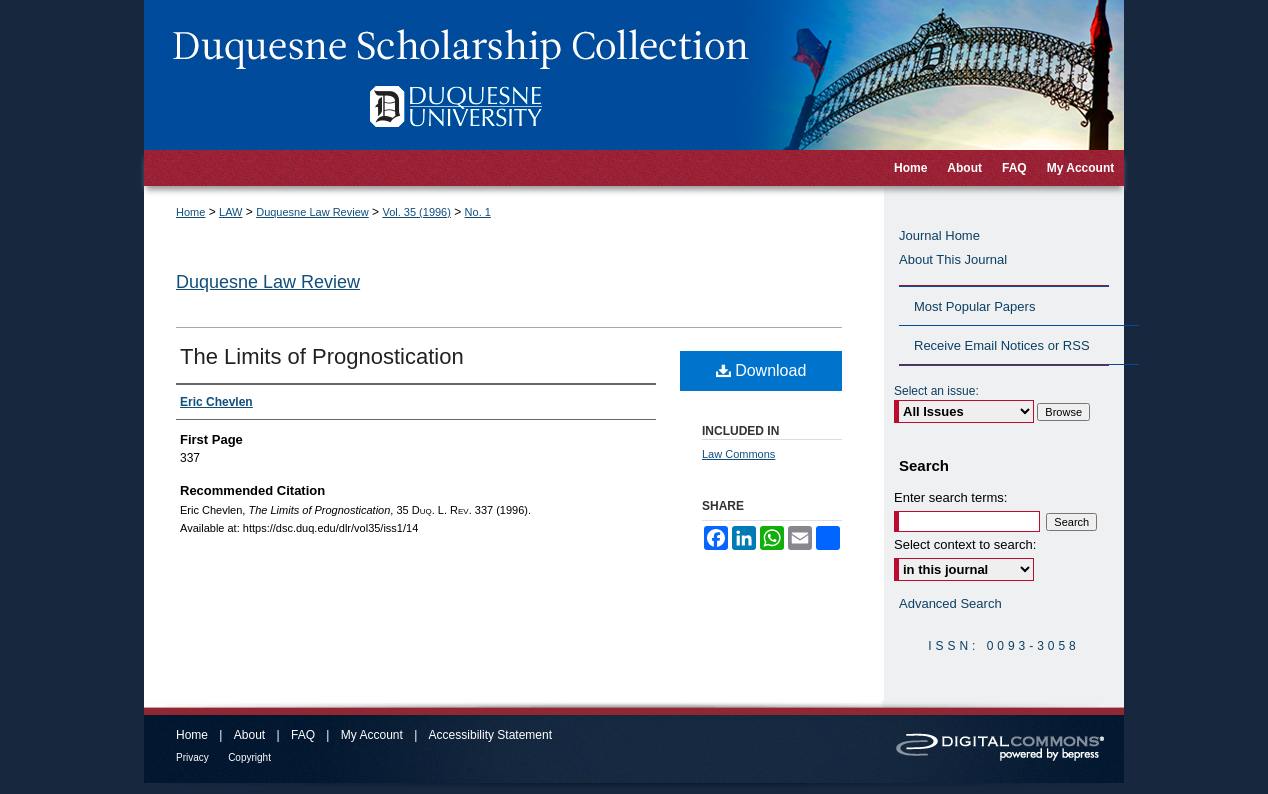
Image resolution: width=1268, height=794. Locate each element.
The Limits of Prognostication (322, 356)
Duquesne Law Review (312, 212)
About (249, 735)
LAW (230, 212)
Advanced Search (950, 603)
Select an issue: (936, 391)
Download (761, 370)
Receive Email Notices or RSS (1002, 345)
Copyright (249, 757)
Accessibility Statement (490, 735)
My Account (372, 735)
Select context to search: (965, 544)
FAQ (303, 735)
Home (190, 212)
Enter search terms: (950, 497)
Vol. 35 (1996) (416, 212)
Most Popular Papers (974, 306)
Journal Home (939, 235)
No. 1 (478, 212)
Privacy (192, 757)
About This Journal (953, 259)
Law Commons (738, 454)
